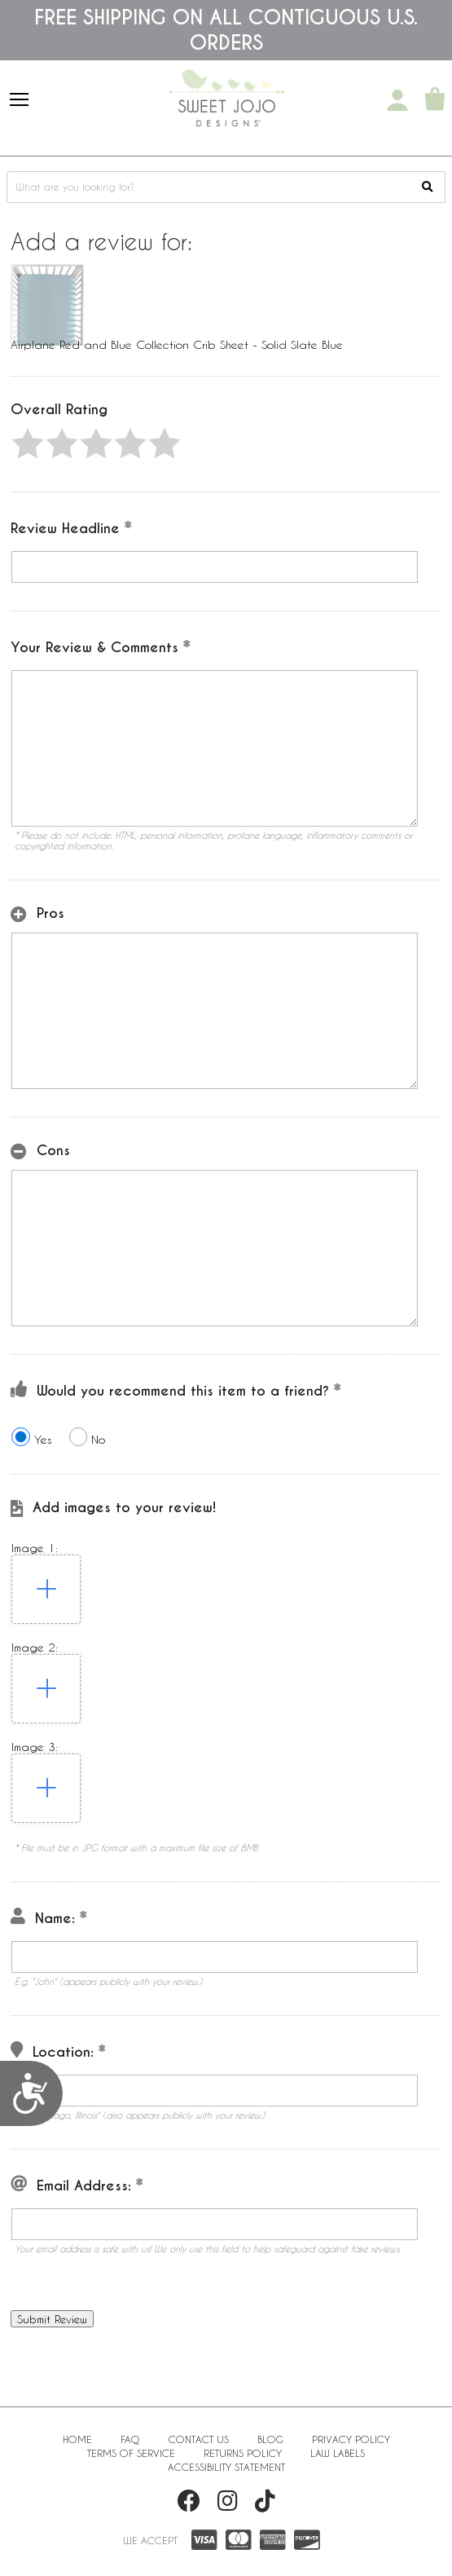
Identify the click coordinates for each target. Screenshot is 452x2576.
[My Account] (397, 100)
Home (77, 2439)
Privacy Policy (351, 2439)
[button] (27, 443)
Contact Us (199, 2439)
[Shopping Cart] (435, 100)
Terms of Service (131, 2453)
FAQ (130, 2439)
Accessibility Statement (226, 2466)
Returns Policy (243, 2453)
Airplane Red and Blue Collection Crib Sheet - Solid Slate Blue (177, 344)
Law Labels (337, 2453)
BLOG (270, 2439)
